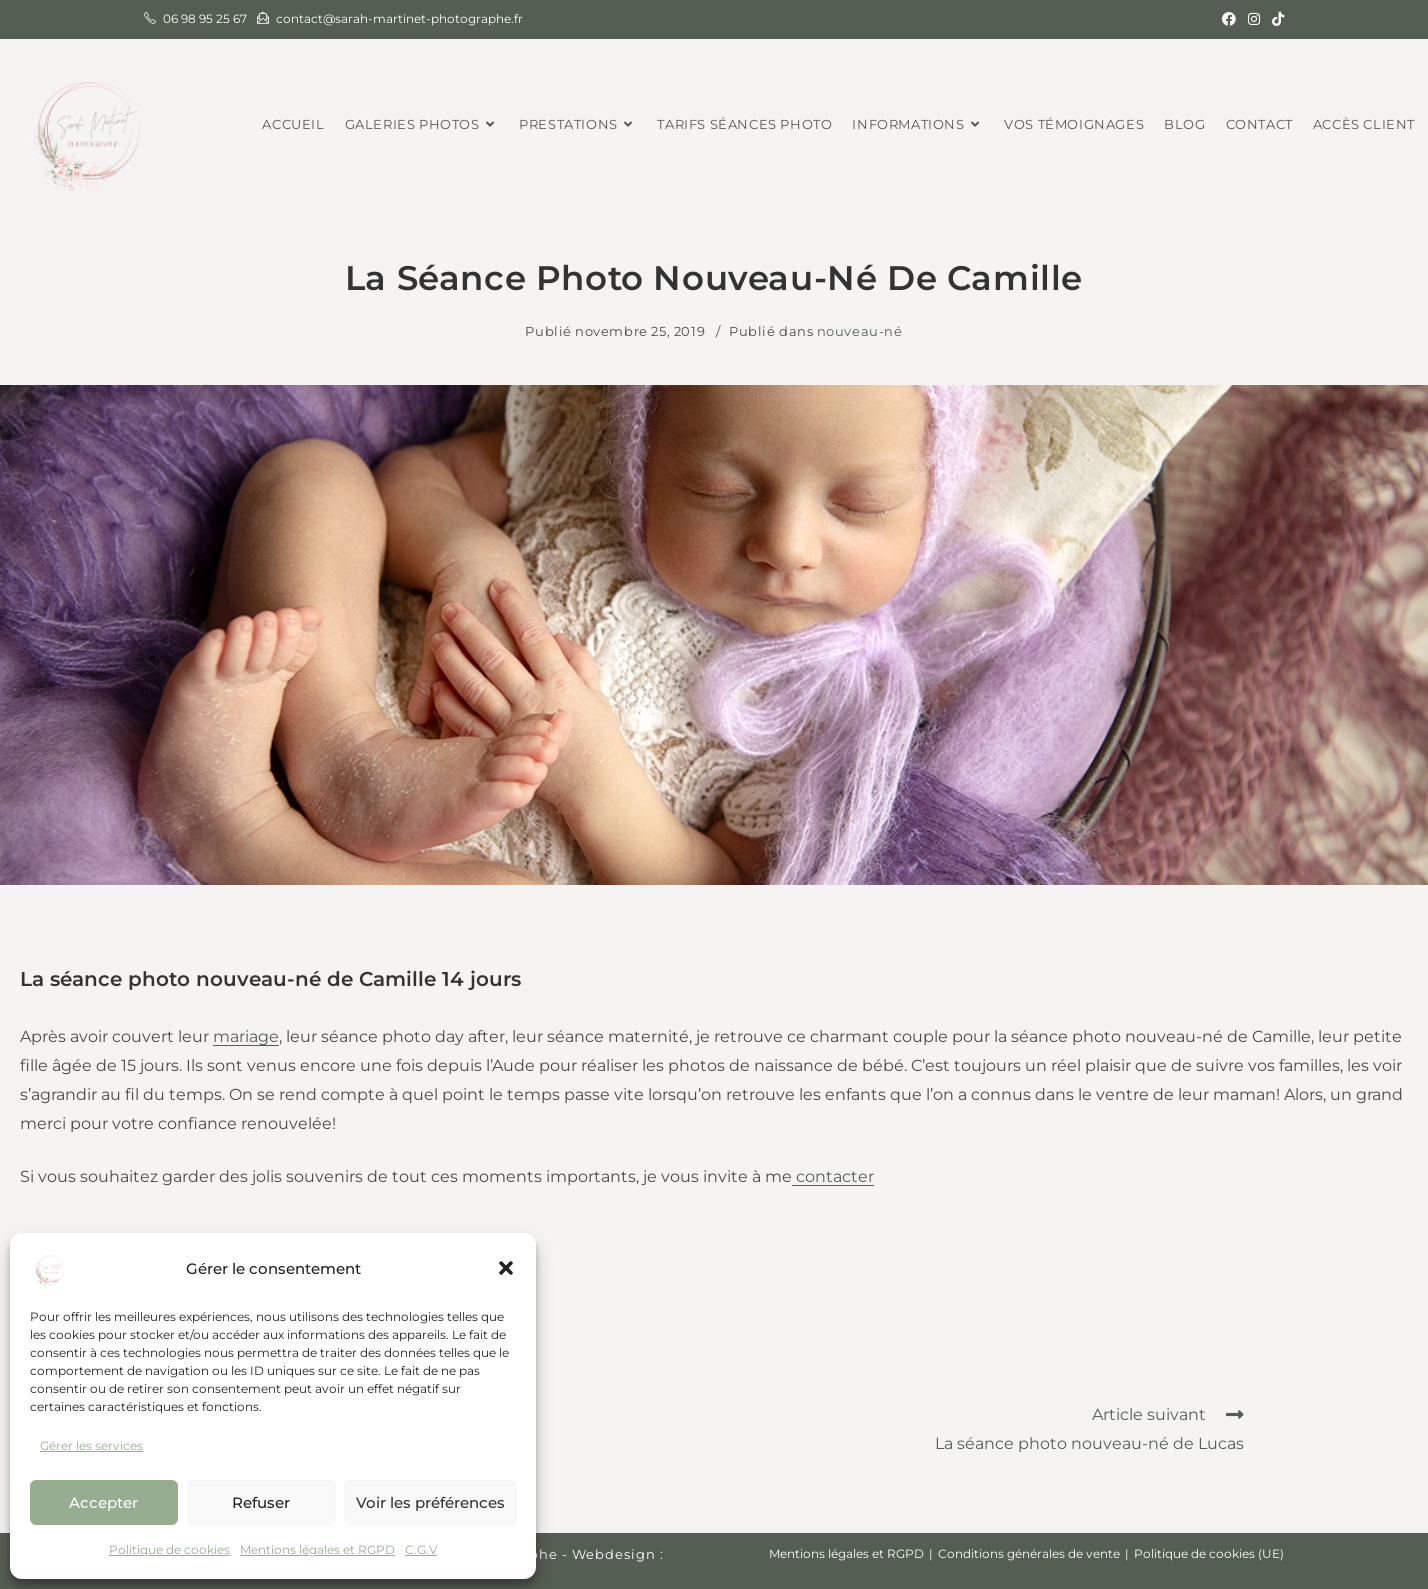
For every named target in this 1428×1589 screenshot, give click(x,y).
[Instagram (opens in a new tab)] (1254, 19)
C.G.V (421, 1549)
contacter (833, 1176)
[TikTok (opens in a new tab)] (1275, 19)
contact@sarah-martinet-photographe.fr (399, 18)
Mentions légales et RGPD (317, 1549)
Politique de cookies (169, 1549)
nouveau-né (860, 331)
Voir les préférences (430, 1502)
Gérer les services (91, 1445)
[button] (506, 1268)
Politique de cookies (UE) (1209, 1553)
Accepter (103, 1502)
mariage (246, 1036)
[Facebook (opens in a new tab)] (1229, 19)
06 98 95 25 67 (205, 18)
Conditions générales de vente (1029, 1553)
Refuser (261, 1502)
